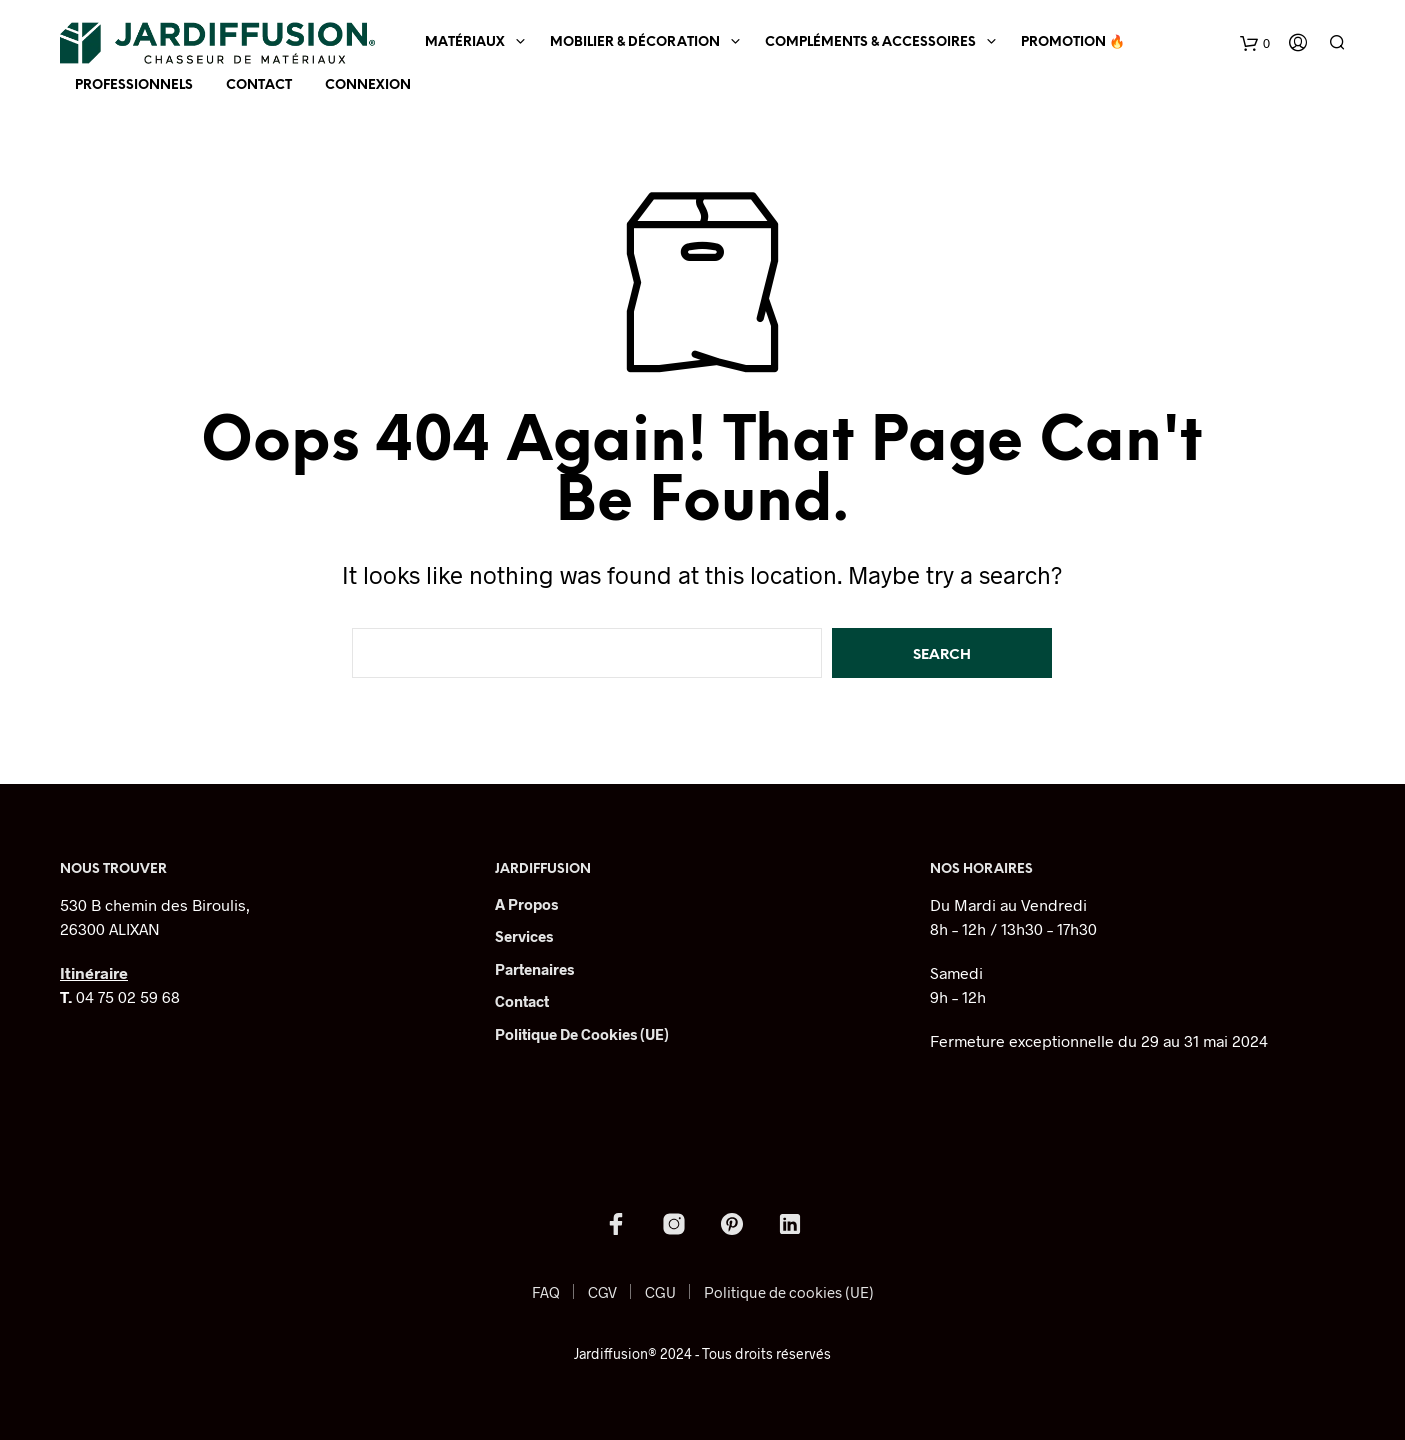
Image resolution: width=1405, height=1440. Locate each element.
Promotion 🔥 (1073, 42)
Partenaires (534, 969)
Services (524, 936)
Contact (259, 85)
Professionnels (134, 85)
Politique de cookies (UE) (582, 1034)
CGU (660, 1292)
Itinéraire (94, 972)
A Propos (526, 904)
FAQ (546, 1292)
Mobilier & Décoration (635, 42)
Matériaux (465, 42)
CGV (602, 1292)
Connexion (368, 85)
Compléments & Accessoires (870, 42)
